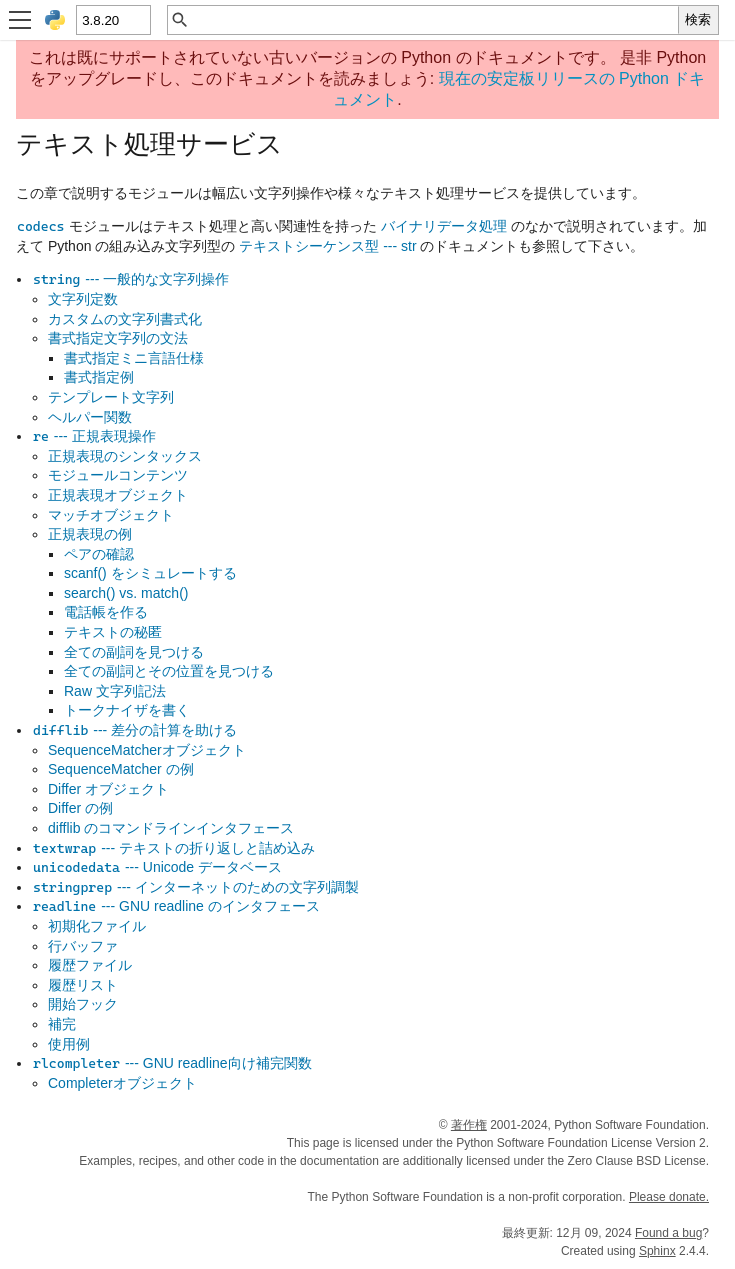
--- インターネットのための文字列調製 (195, 887)
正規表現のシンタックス (125, 456)
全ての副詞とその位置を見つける (169, 671)
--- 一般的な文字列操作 (130, 279)
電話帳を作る (106, 612)
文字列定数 (83, 299)
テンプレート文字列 (111, 397)
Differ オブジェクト (108, 789)
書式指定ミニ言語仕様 (134, 358)
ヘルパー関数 (90, 417)
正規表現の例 (90, 534)
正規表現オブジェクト (118, 495)
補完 (62, 1024)
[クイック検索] (434, 20)
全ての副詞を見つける (134, 652)
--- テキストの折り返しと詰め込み (173, 848)
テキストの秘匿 (113, 632)
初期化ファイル (97, 926)
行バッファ (83, 946)
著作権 (469, 1125)
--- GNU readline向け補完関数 (172, 1063)
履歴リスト (83, 985)
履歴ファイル (90, 965)
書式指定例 (99, 377)
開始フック (83, 1004)
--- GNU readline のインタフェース (176, 906)
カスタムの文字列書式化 (125, 319)
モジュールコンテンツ (118, 475)
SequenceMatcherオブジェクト (147, 750)
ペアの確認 (99, 554)
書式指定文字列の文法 (118, 338)
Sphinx (657, 1251)
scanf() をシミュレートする (150, 573)
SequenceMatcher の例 (121, 769)
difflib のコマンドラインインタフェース (171, 828)
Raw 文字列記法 (115, 691)
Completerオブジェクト (122, 1083)
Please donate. (669, 1197)
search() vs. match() (126, 593)
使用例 (69, 1044)
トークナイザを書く (127, 710)
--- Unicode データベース (157, 867)
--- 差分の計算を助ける (134, 730)
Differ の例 (80, 808)
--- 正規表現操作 (94, 436)
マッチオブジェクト (111, 515)
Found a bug (668, 1233)
